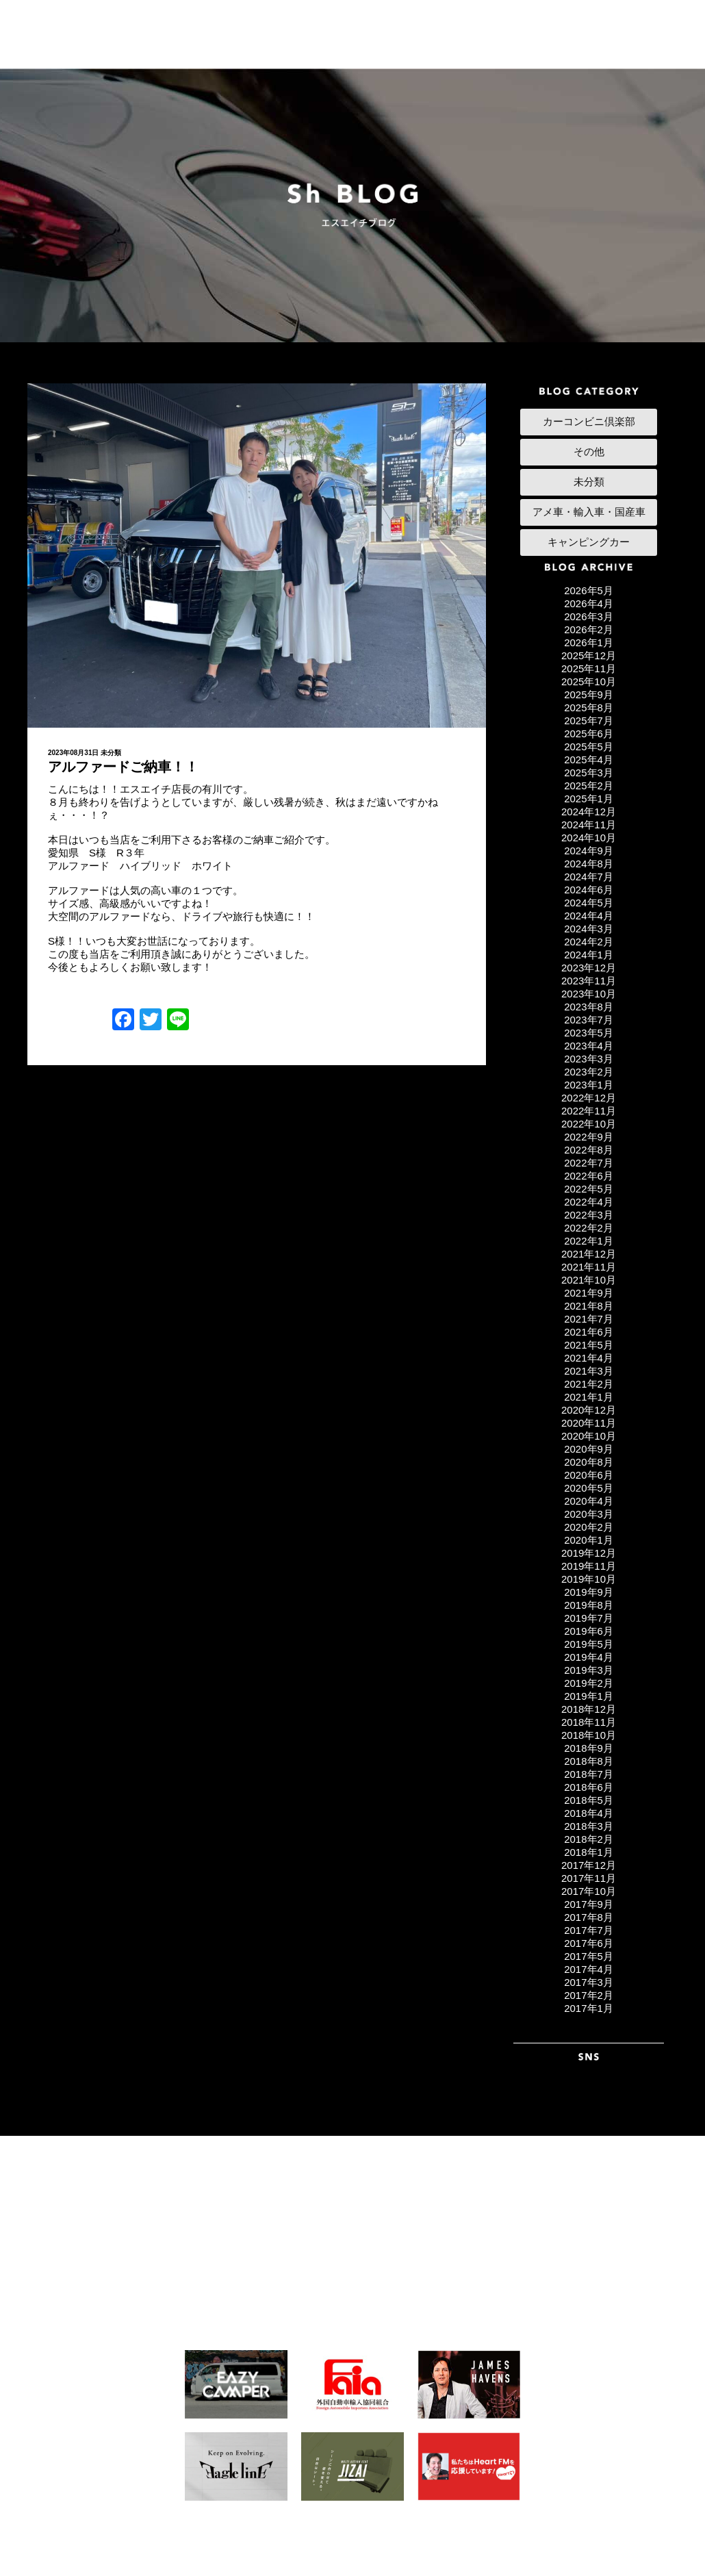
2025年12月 (588, 655)
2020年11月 (588, 1423)
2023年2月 (588, 1071)
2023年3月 (588, 1058)
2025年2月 (588, 785)
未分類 (111, 752)
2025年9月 (588, 694)
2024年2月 (588, 941)
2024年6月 (588, 889)
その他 (589, 451)
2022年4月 (588, 1202)
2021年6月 (588, 1332)
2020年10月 (588, 1436)
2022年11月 (588, 1111)
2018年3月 (588, 1826)
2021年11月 (588, 1267)
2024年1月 (588, 954)
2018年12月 (588, 1709)
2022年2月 (588, 1228)
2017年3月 (588, 1982)
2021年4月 (588, 1358)
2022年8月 (588, 1150)
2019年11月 (588, 1566)
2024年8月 (588, 863)
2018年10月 (588, 1735)
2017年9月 (588, 1904)
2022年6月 (588, 1176)
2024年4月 (588, 915)
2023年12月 (588, 967)
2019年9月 (588, 1592)
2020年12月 (588, 1410)
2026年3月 (588, 616)
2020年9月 (588, 1449)
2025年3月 (588, 772)
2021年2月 (588, 1384)
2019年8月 (588, 1605)
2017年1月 (588, 2008)
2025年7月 (588, 720)
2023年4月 (588, 1045)
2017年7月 (588, 1930)
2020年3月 (588, 1514)
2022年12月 (588, 1098)
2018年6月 (588, 1787)
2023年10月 (588, 993)
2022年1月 (588, 1241)
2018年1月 (588, 1852)
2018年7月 (588, 1774)
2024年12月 (588, 811)
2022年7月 (588, 1163)
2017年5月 (588, 1956)
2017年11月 (588, 1878)
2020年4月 (588, 1501)
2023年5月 (588, 1032)
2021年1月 (588, 1397)
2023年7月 (588, 1019)
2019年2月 (588, 1683)
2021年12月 (588, 1254)
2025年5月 (588, 746)
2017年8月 (588, 1917)
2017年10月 (588, 1891)
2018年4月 (588, 1813)
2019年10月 (588, 1579)
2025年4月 (588, 759)
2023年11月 (588, 980)
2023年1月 (588, 1085)
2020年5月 (588, 1488)
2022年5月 (588, 1189)
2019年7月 (588, 1618)
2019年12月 (588, 1553)
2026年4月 (588, 603)
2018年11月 (588, 1722)
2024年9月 (588, 850)
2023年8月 (588, 1006)
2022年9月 (588, 1137)
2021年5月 (588, 1345)
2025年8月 (588, 707)
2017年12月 (588, 1865)
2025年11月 (588, 668)
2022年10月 (588, 1124)
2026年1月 (588, 642)
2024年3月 (588, 928)
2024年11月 (588, 824)
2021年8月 (588, 1306)
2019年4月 (588, 1657)
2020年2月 (588, 1527)
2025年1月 (588, 798)
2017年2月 (588, 1995)
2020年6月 (588, 1475)
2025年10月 (588, 681)
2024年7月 (588, 876)
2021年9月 (588, 1293)
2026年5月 (588, 590)
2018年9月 (588, 1748)
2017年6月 (588, 1943)
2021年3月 (588, 1371)
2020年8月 (588, 1462)
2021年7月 (588, 1319)
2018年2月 (588, 1839)
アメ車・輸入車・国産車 (589, 512)
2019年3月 (588, 1670)
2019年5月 (588, 1644)
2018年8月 (588, 1761)
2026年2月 (588, 629)
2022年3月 (588, 1215)
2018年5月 (588, 1800)
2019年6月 (588, 1631)
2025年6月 (588, 733)
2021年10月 (588, 1280)
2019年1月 (588, 1696)
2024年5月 (588, 902)
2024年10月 (588, 837)
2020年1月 (588, 1540)
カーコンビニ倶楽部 (589, 421)
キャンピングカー (589, 542)
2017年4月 (588, 1969)
